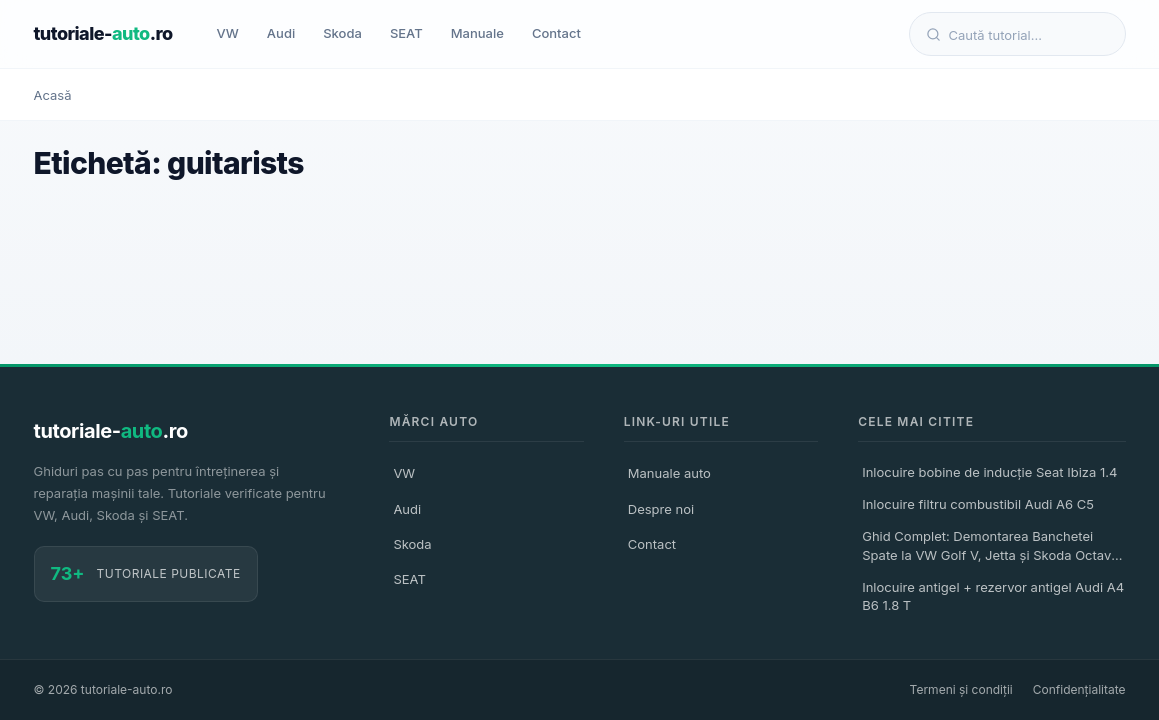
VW (228, 33)
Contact (556, 33)
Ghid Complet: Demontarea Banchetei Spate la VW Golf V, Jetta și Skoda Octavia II (992, 548)
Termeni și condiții (961, 689)
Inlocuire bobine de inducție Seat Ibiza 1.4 (989, 472)
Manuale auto (669, 473)
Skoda (342, 33)
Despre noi (661, 509)
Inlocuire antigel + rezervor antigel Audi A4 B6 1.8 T (993, 596)
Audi (281, 33)
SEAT (406, 33)
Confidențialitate (1079, 689)
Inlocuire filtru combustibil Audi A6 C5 (978, 504)
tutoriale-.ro (103, 33)
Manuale (477, 33)
